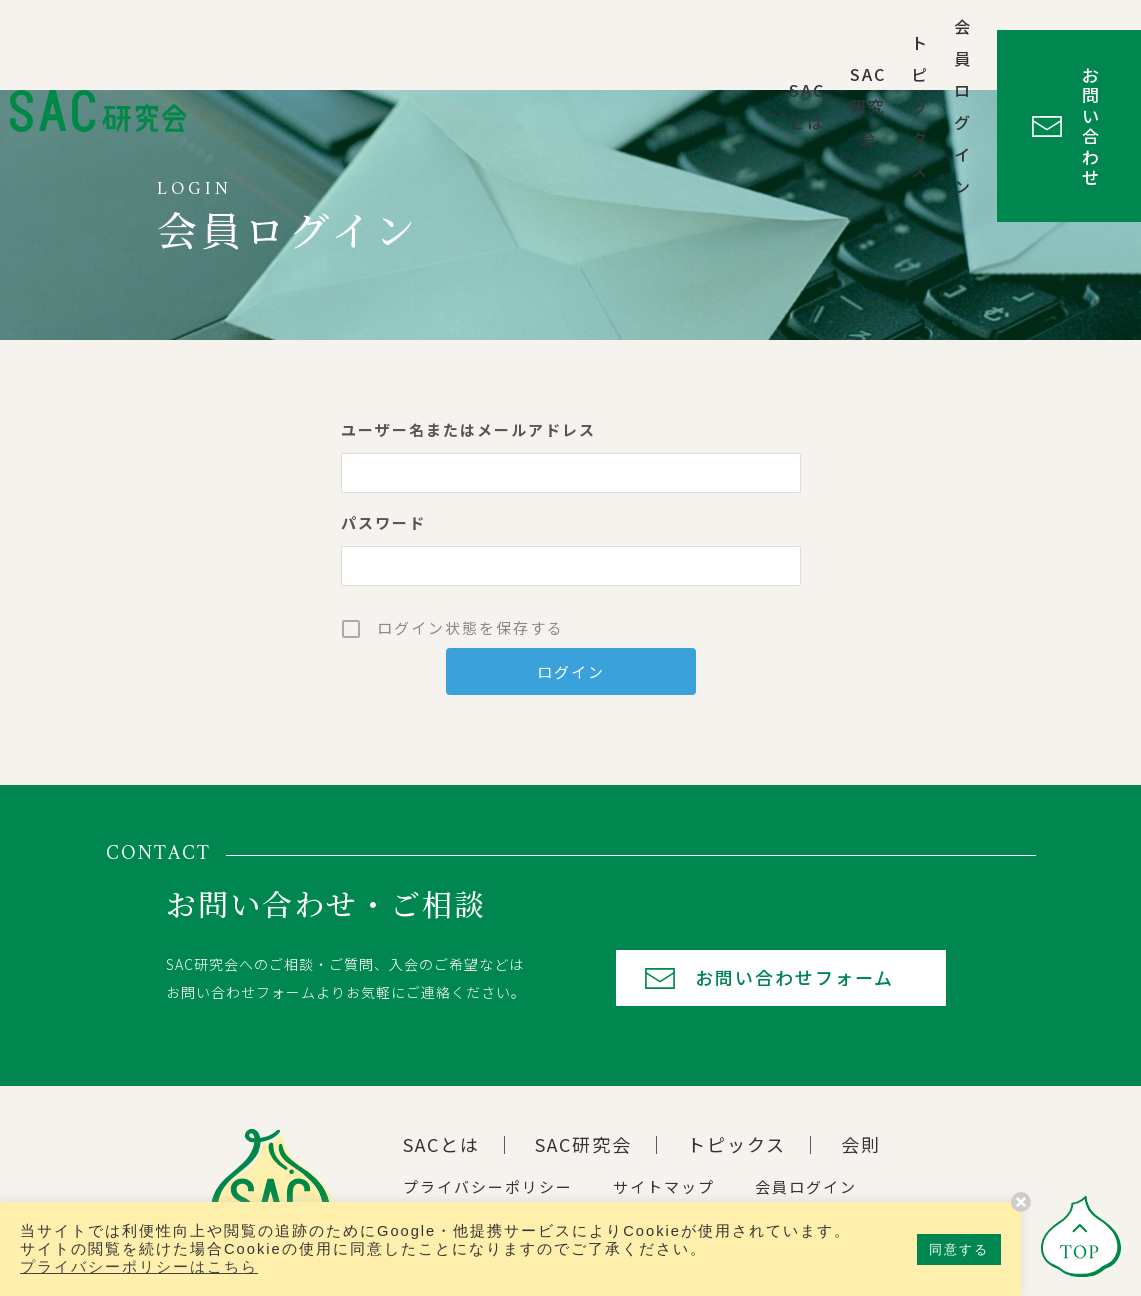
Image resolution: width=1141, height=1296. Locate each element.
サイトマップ (664, 1186)
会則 (861, 1144)
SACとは (477, 45)
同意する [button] (959, 1249)
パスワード (383, 522)
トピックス (698, 45)
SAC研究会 (583, 45)
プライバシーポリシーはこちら (139, 1267)
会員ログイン (822, 45)
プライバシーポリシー (488, 1186)
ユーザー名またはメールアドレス (468, 429)
